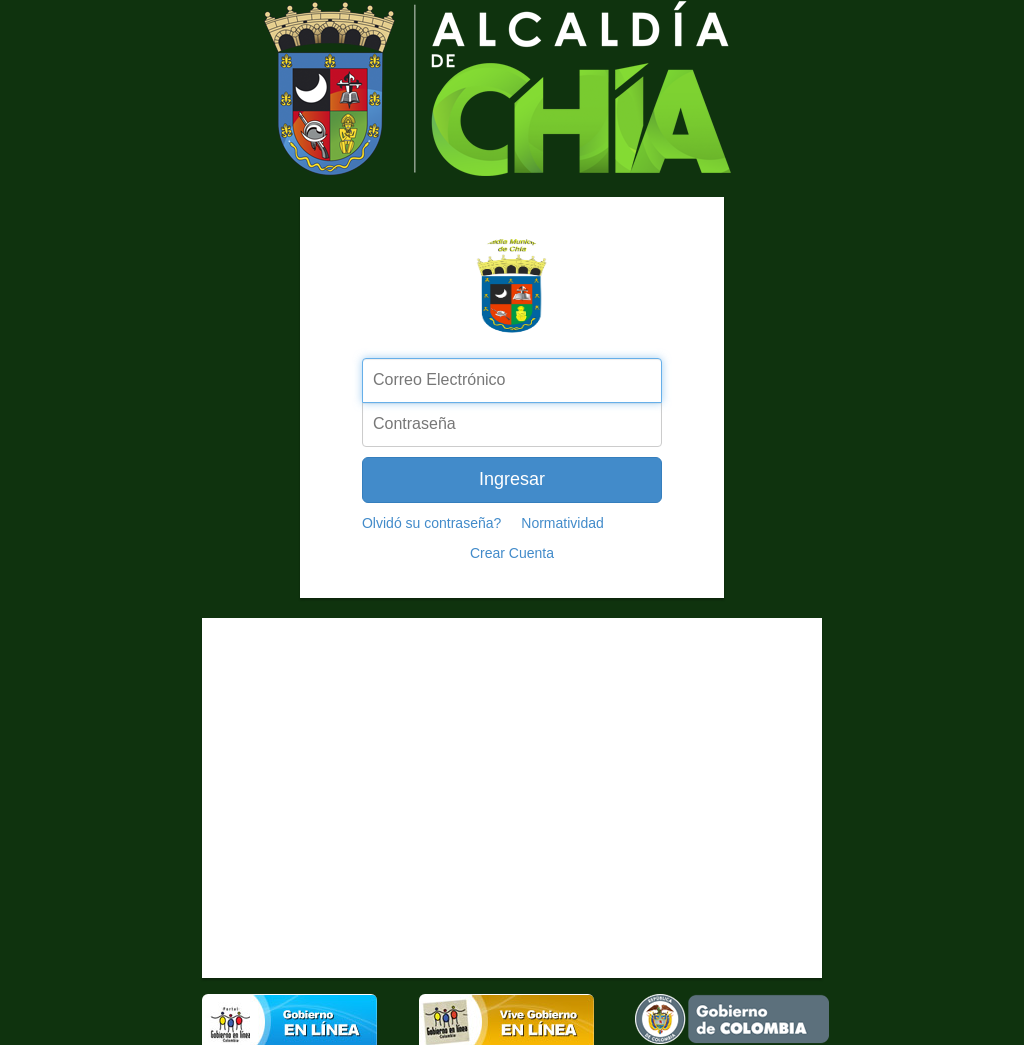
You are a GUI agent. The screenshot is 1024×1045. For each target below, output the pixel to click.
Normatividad (562, 523)
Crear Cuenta (512, 553)
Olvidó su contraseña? (431, 523)
